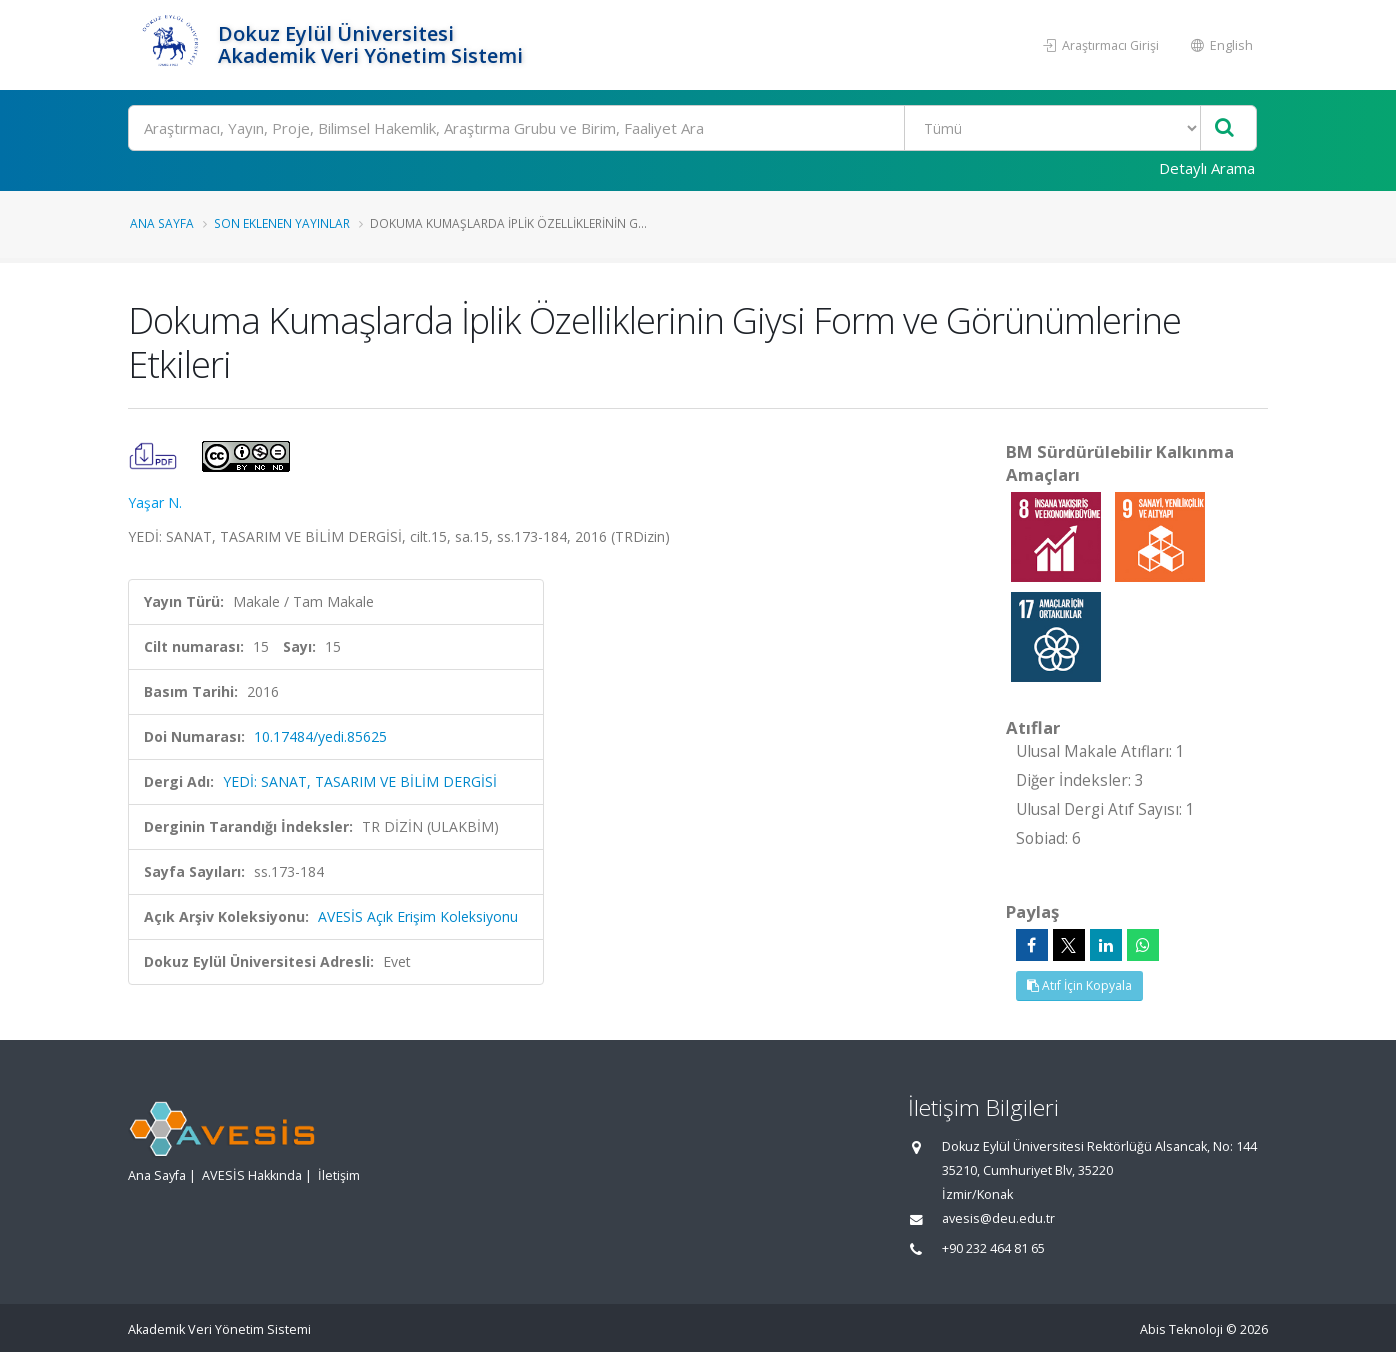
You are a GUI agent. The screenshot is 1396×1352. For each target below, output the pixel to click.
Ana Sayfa (162, 223)
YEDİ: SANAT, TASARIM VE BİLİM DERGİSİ (360, 781)
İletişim (339, 1175)
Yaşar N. (155, 502)
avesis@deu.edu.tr (998, 1218)
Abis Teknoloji (1181, 1329)
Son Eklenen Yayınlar (282, 223)
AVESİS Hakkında (252, 1175)
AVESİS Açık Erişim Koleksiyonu (418, 916)
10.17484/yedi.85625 (320, 736)
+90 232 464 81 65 (993, 1248)
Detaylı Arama (1207, 168)
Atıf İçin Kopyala (1079, 985)
